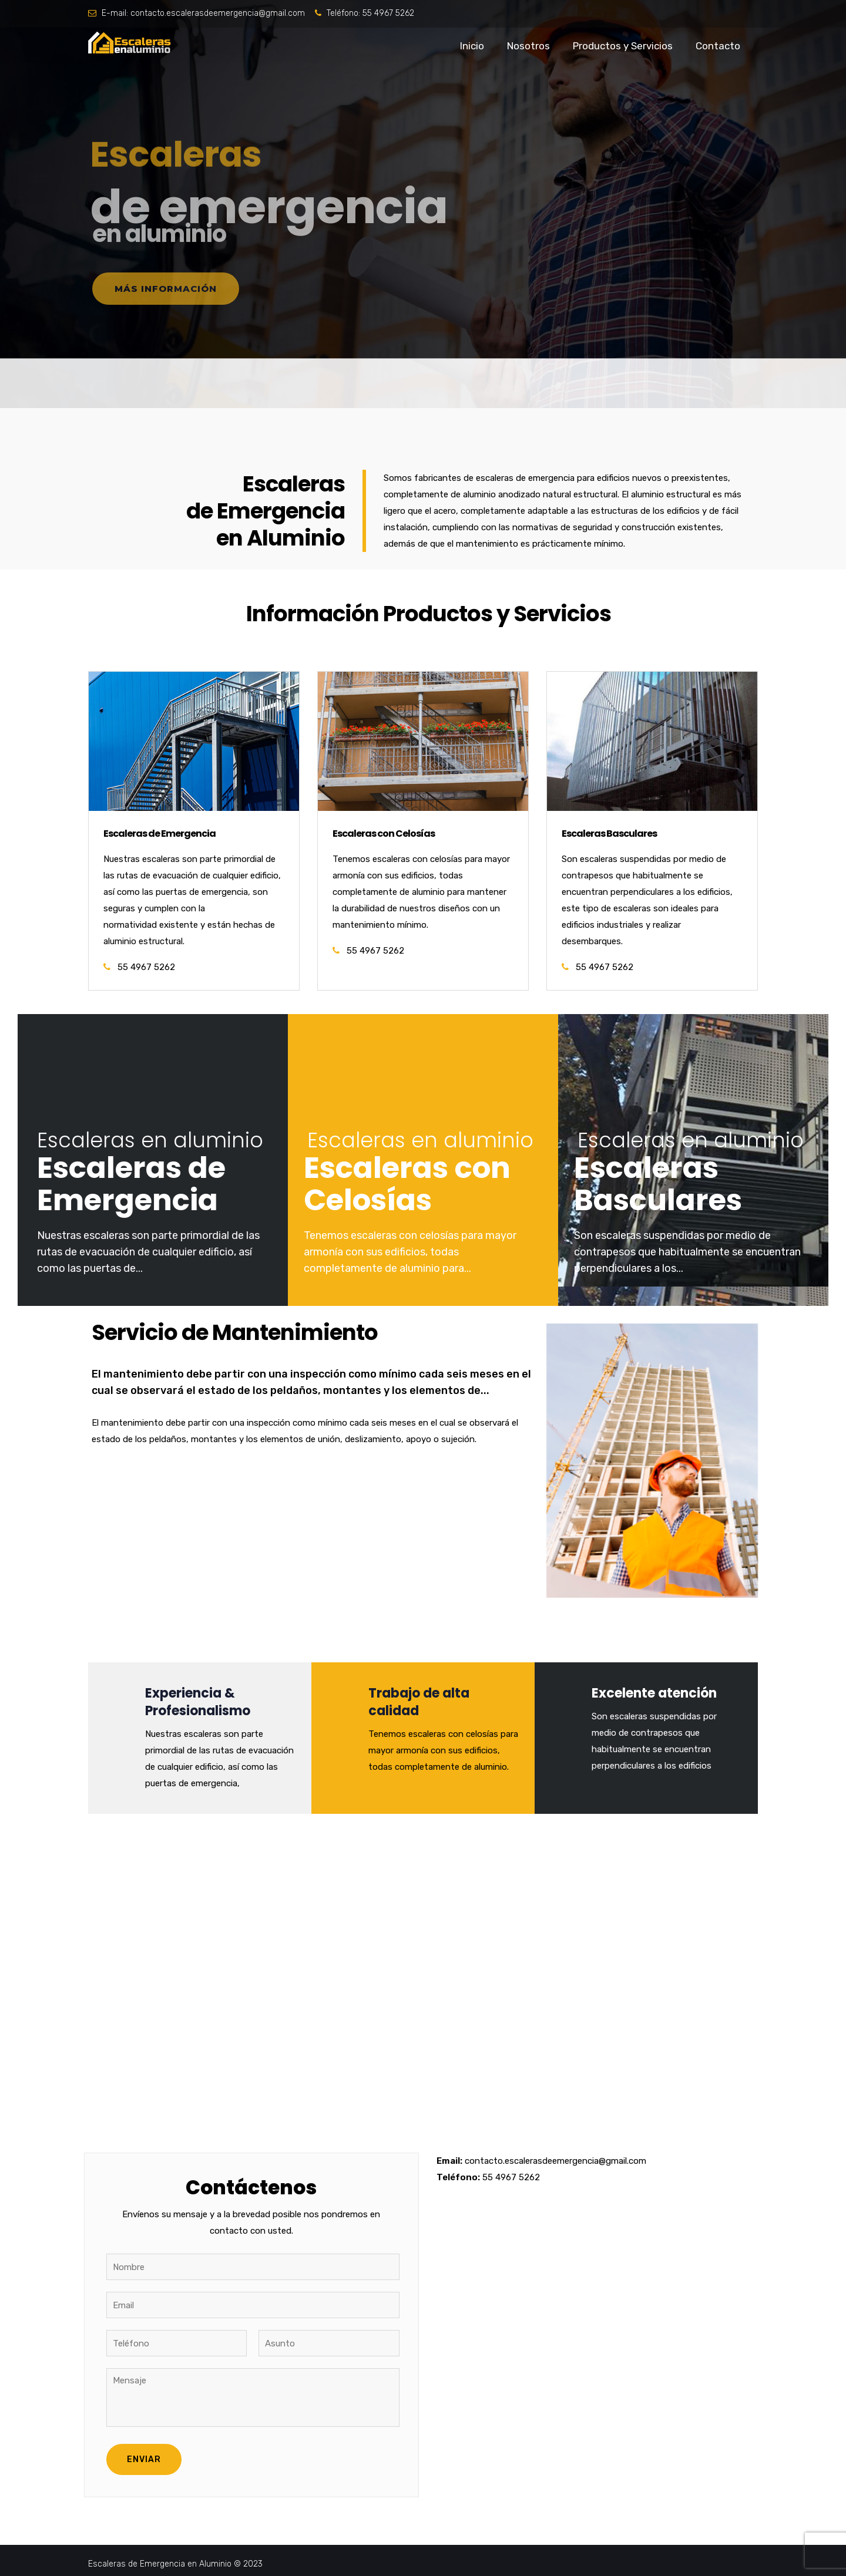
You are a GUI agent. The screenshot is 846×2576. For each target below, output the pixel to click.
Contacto (718, 46)
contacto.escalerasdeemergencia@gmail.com (217, 13)
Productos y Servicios (623, 46)
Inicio (472, 46)
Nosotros (528, 46)
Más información (166, 288)
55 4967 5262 (388, 13)
